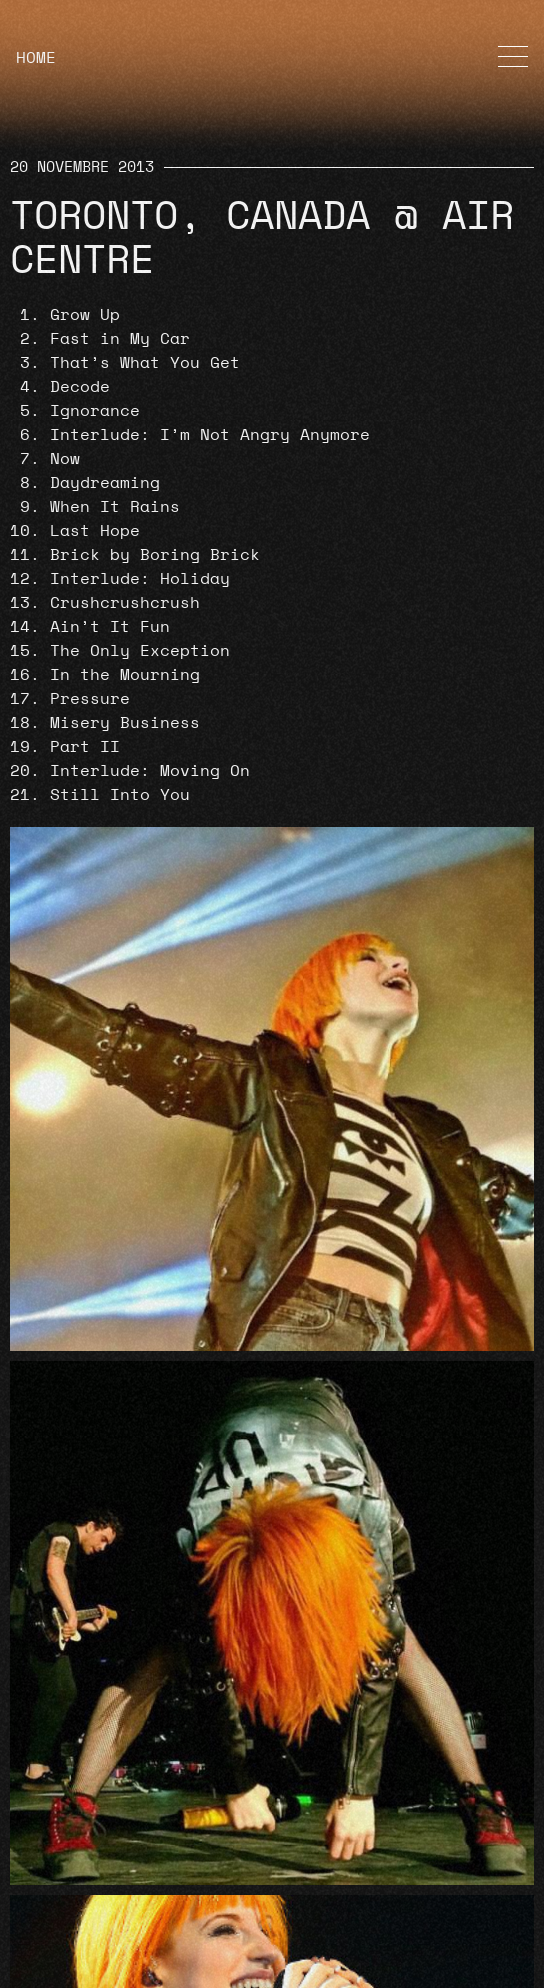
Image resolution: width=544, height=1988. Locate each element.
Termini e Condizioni (116, 1962)
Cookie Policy (81, 1938)
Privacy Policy (86, 1914)
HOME (36, 58)
